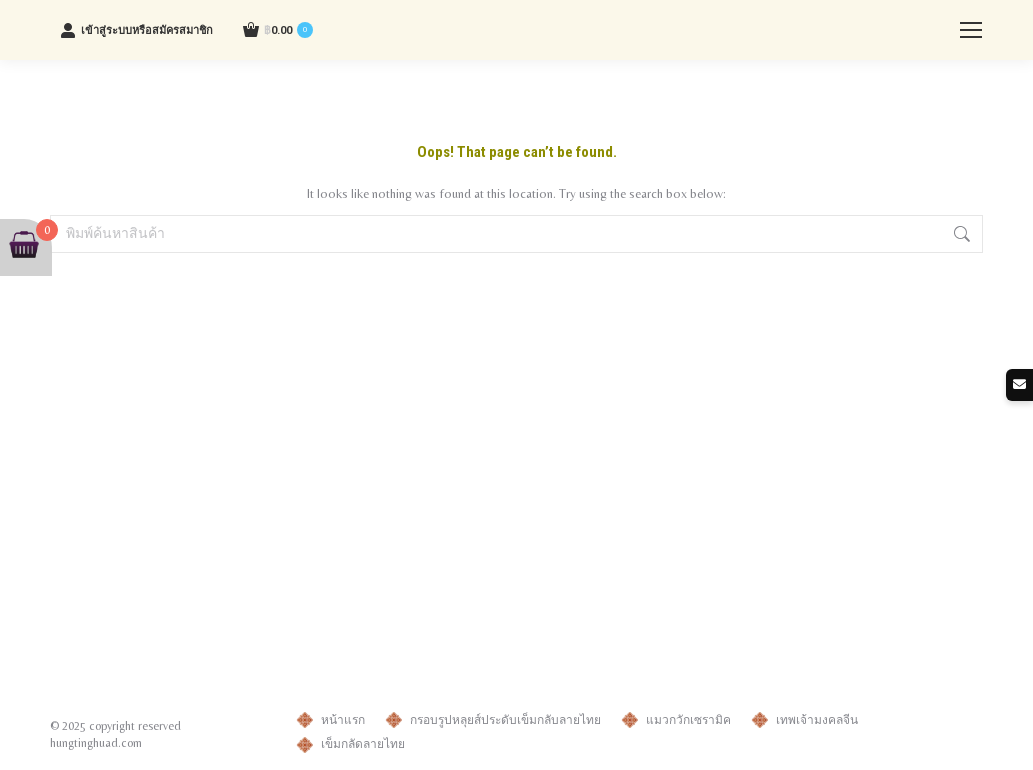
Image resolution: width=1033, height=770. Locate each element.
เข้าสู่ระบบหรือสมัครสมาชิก (136, 30)
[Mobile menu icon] (971, 30)
